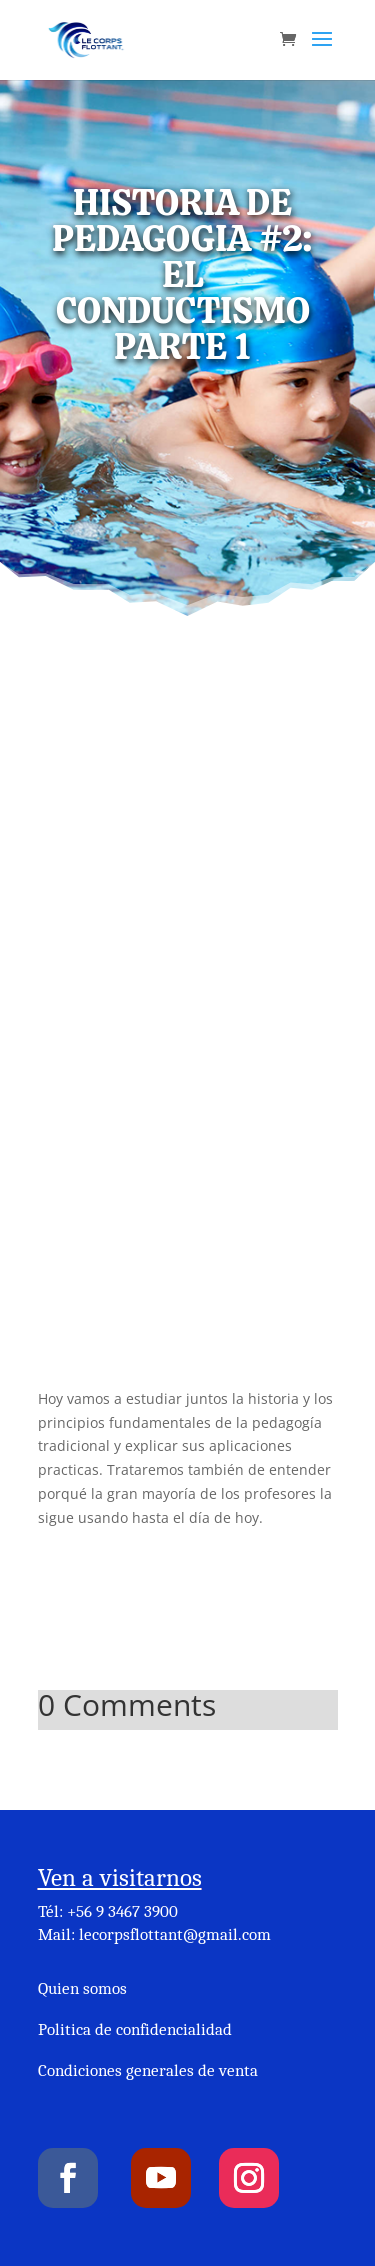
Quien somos (82, 1988)
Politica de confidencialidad (135, 2029)
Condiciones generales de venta (148, 2070)
